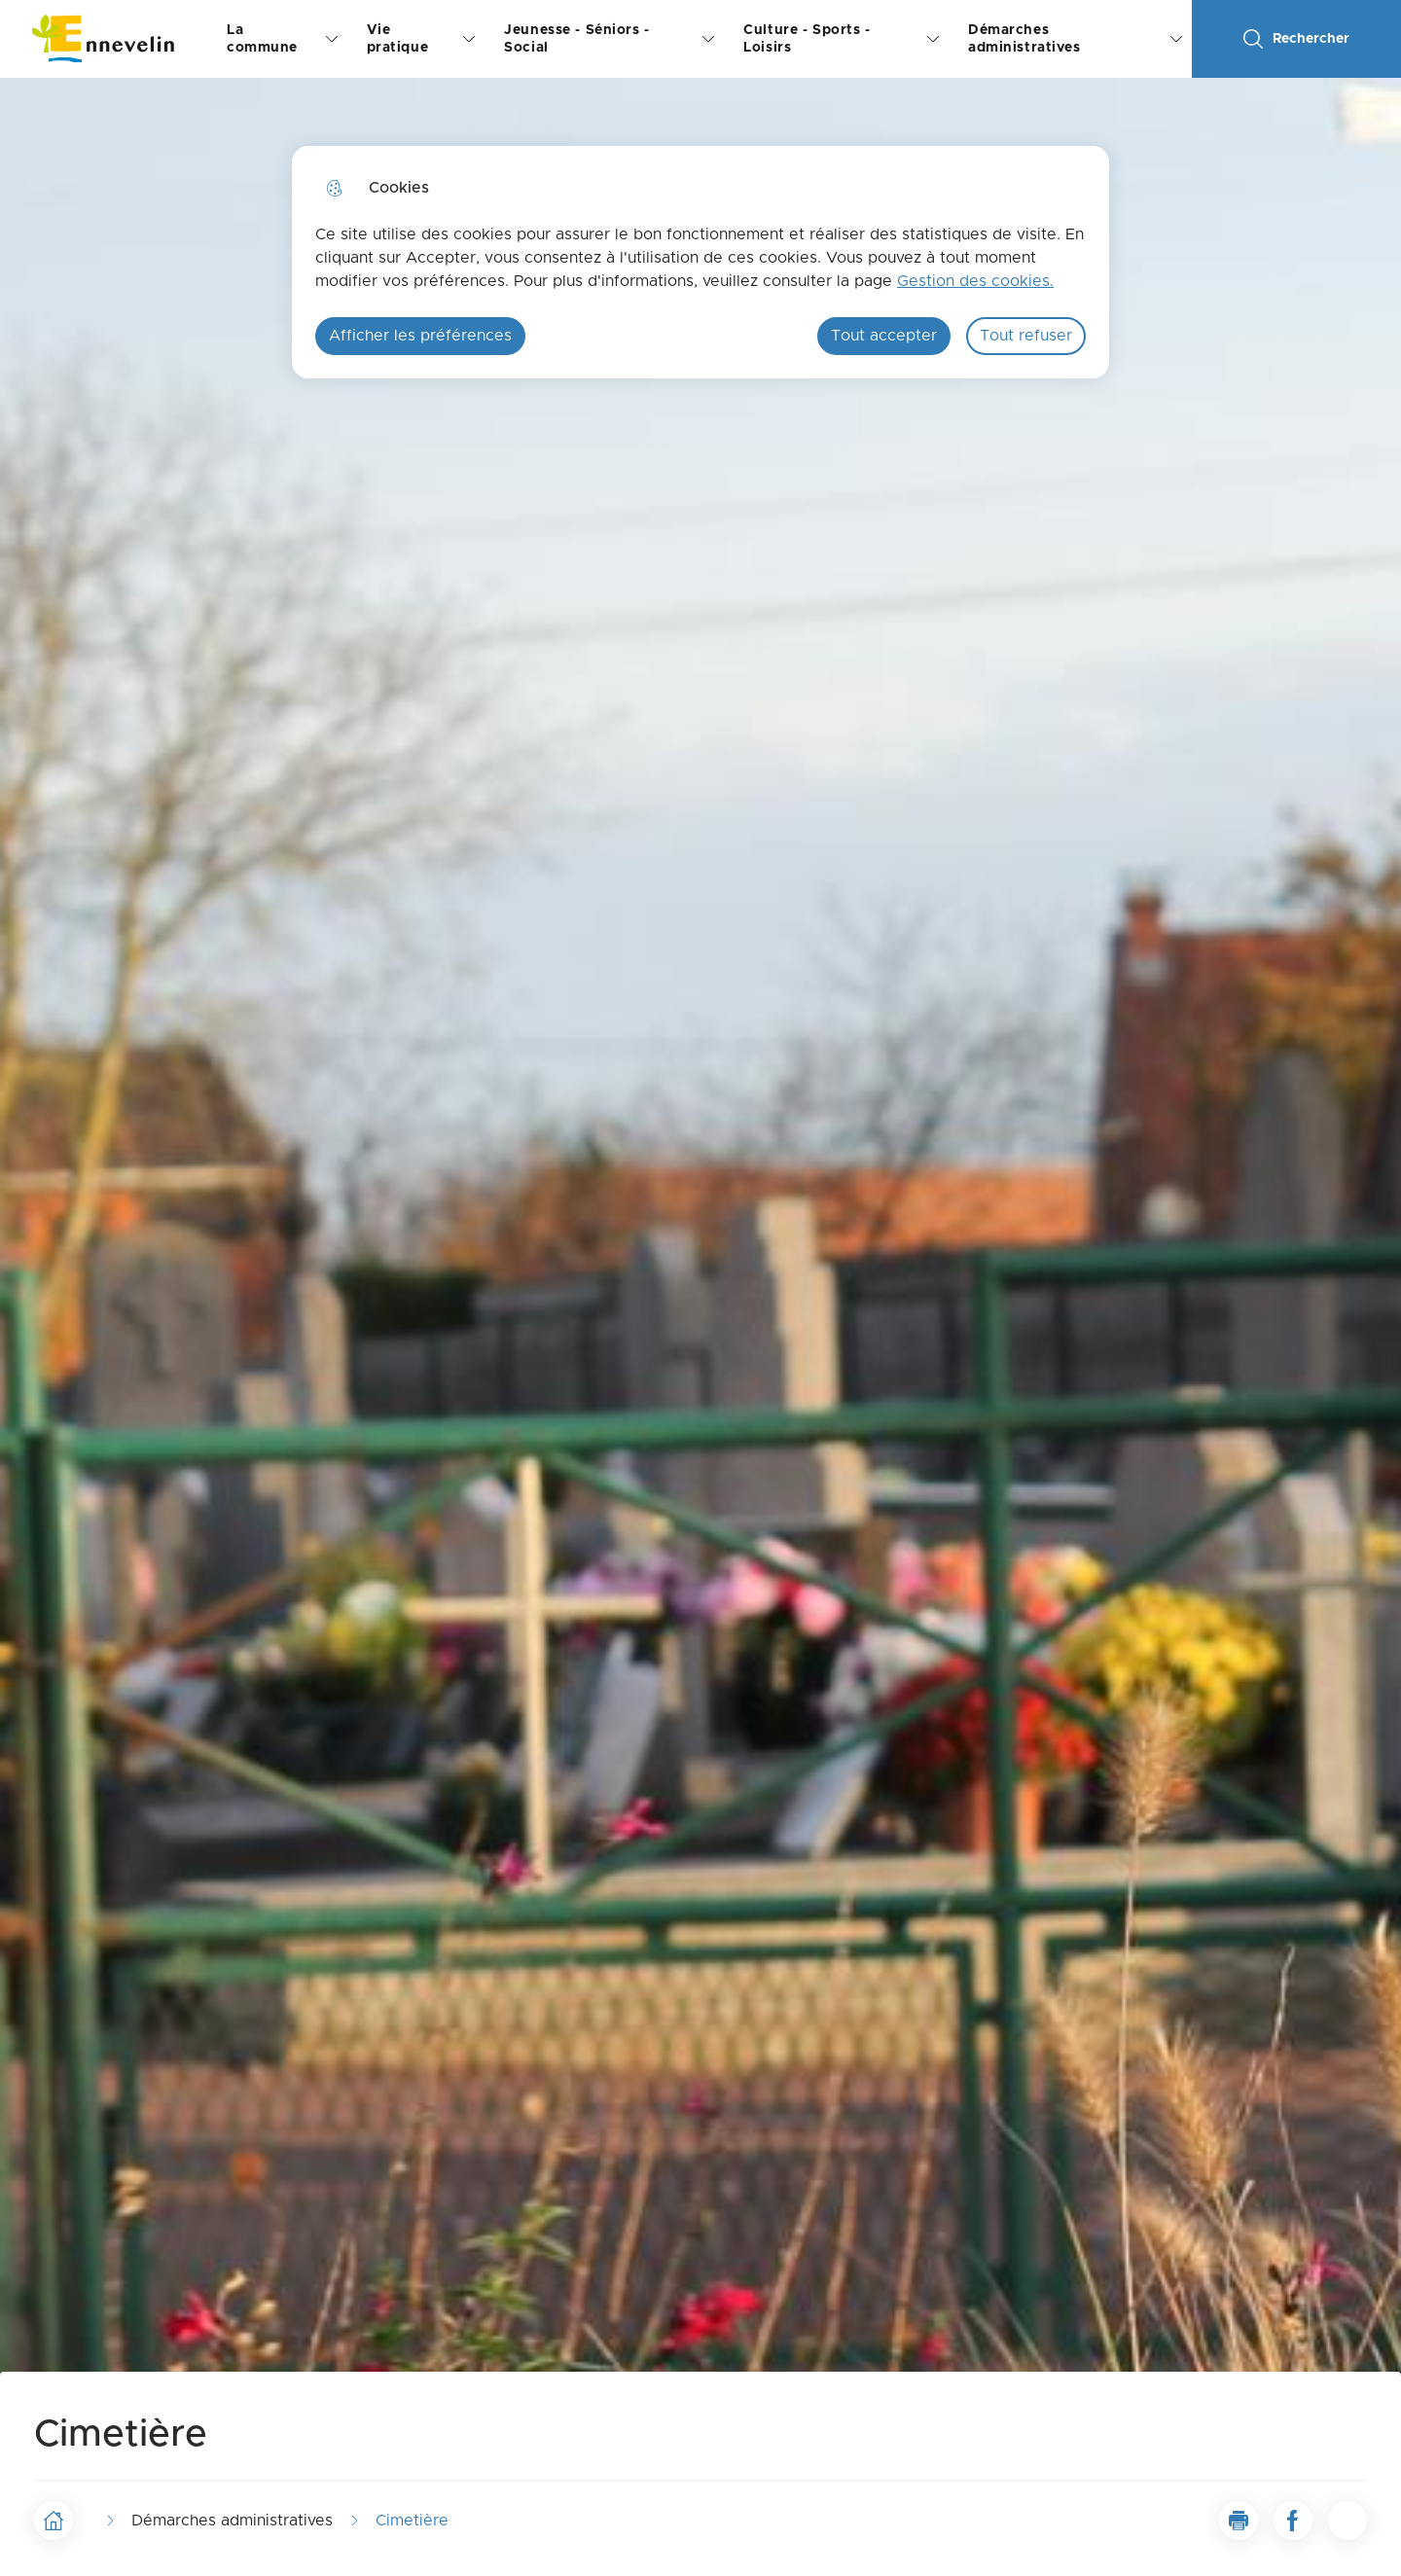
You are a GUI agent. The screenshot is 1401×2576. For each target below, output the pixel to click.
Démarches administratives (1024, 38)
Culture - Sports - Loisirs (806, 38)
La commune (262, 38)
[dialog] (700, 262)
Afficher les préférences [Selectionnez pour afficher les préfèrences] (420, 335)
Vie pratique (398, 38)
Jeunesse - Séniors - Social (576, 38)
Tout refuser (1026, 335)
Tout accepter (884, 335)
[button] (1238, 2520)
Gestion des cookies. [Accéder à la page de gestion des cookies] (975, 281)
